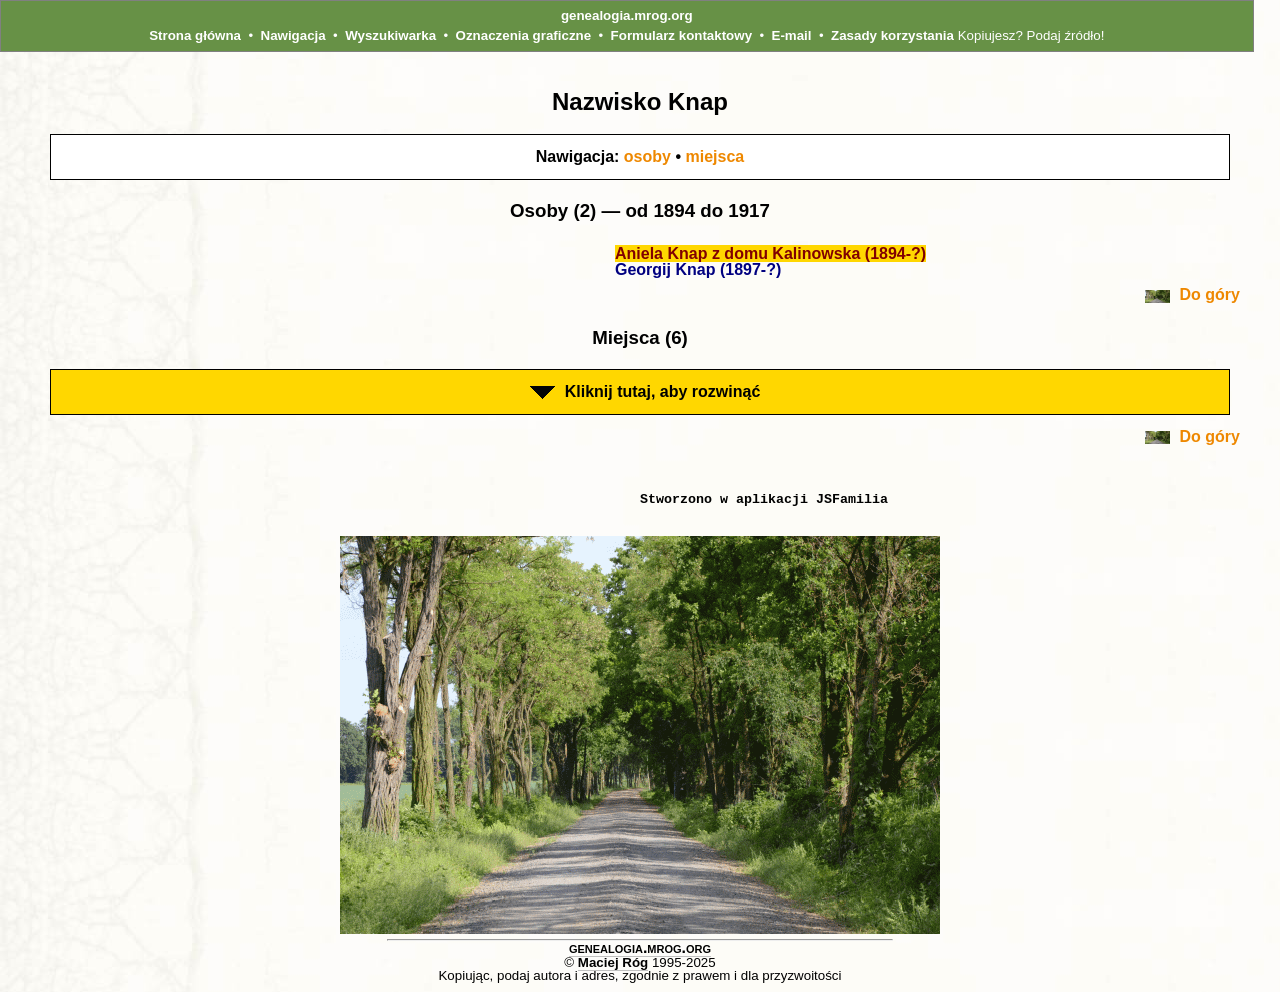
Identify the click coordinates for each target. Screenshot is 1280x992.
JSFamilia (852, 499)
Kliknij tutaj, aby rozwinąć (645, 391)
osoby (647, 156)
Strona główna (195, 35)
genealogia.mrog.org (627, 15)
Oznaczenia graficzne (524, 35)
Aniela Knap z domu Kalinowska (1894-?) (770, 253)
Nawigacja (293, 35)
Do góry (1192, 294)
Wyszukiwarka (390, 35)
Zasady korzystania (892, 35)
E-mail (792, 35)
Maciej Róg (613, 962)
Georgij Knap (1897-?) (698, 269)
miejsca (714, 156)
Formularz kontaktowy (681, 35)
